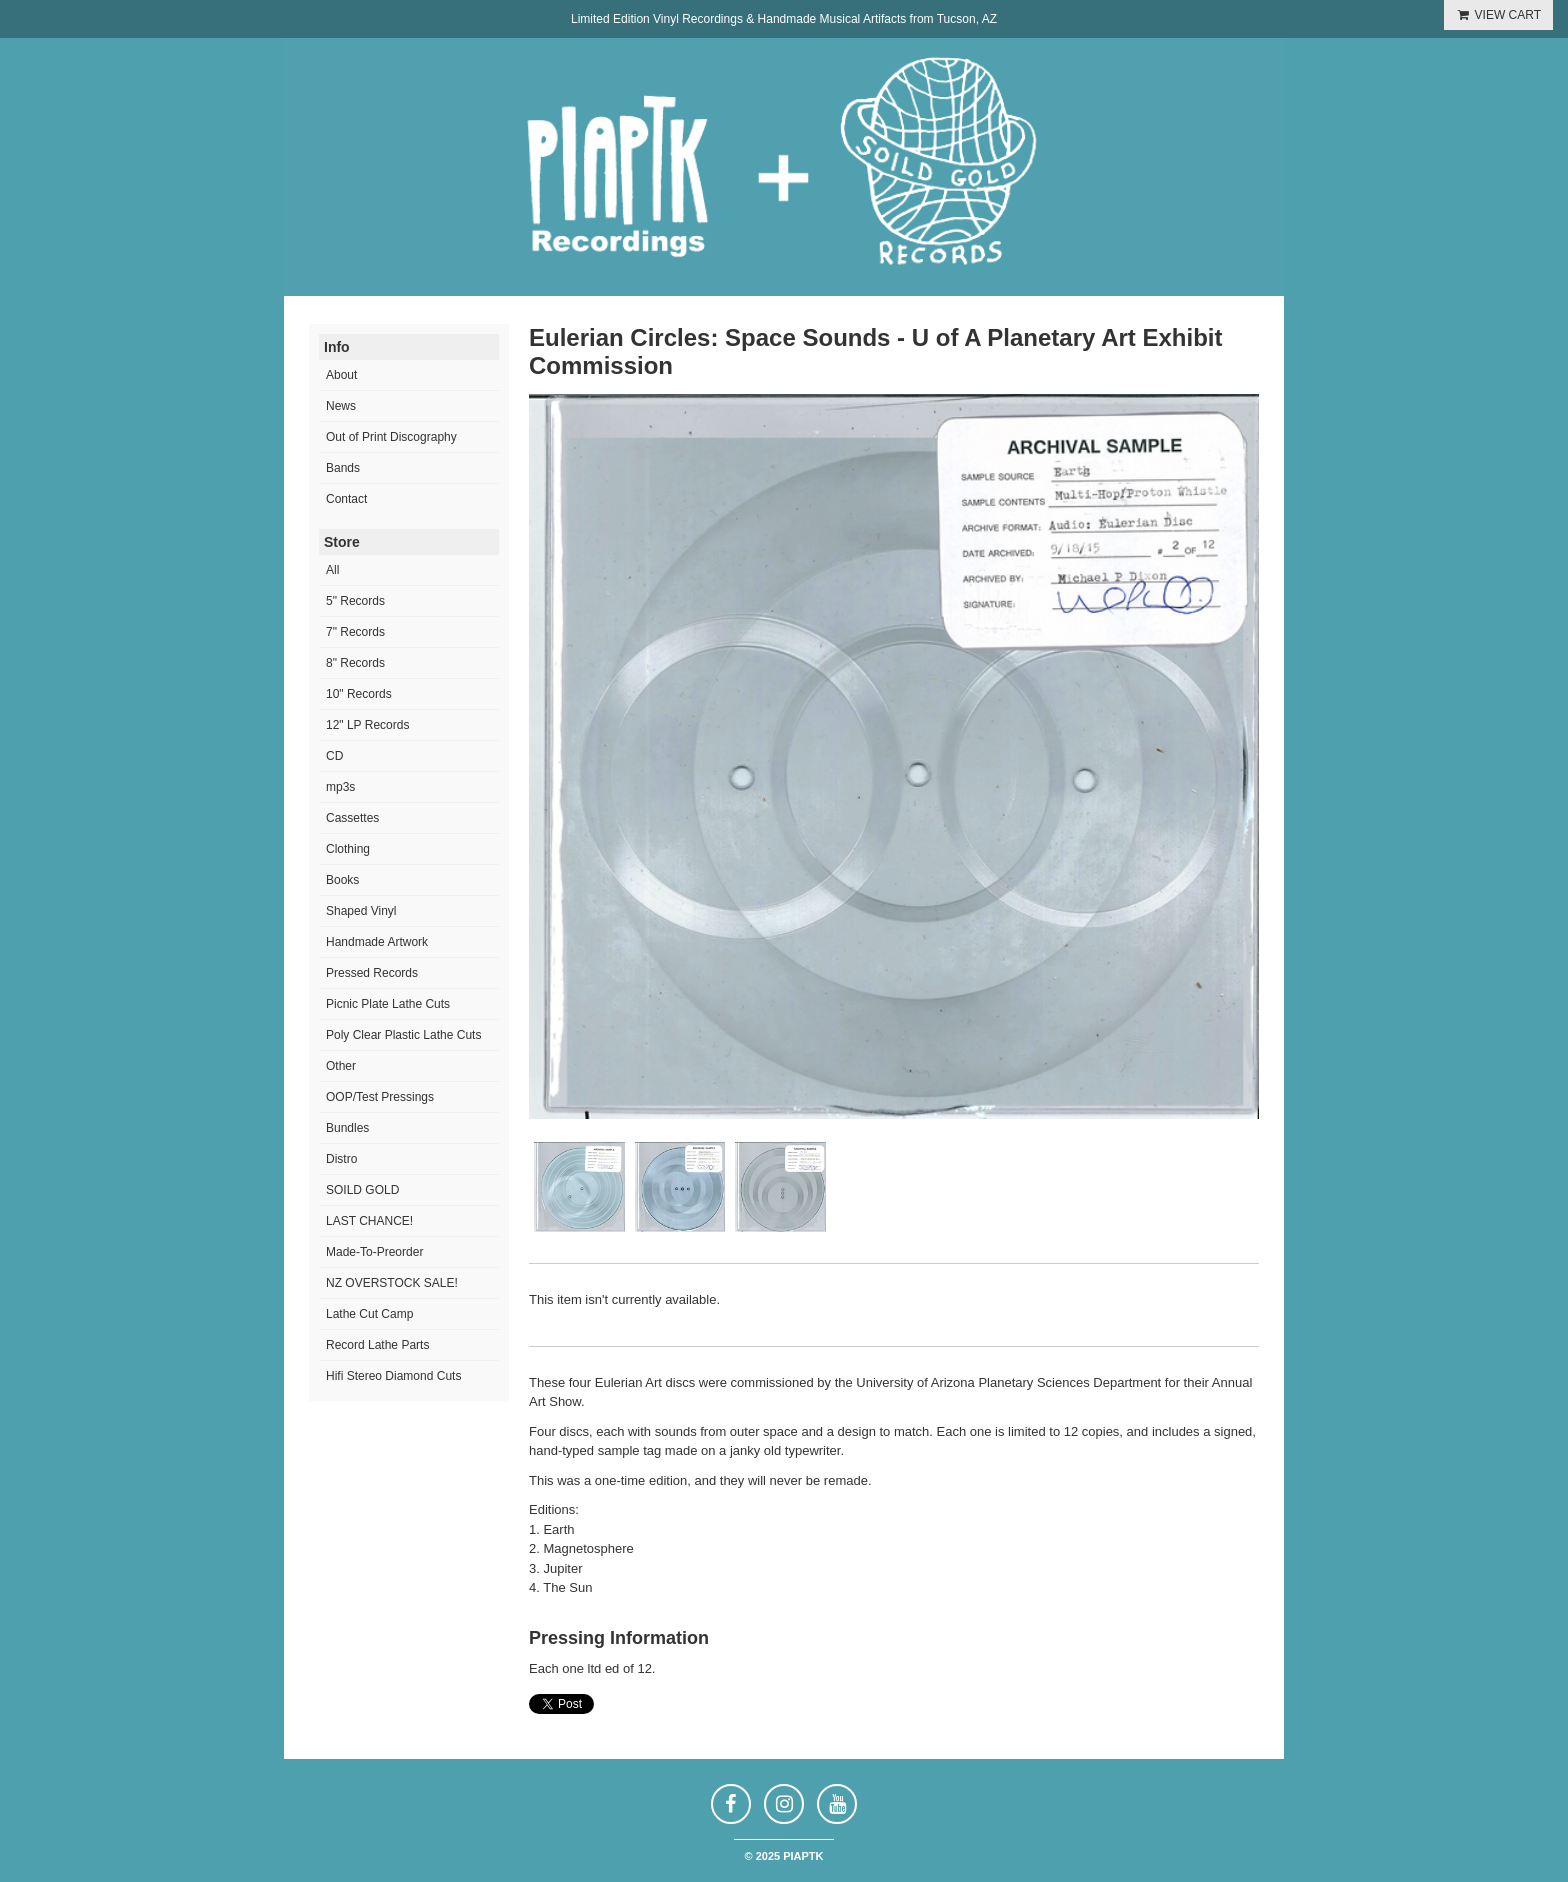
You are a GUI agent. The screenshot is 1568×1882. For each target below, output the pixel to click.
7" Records (355, 632)
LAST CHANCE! (369, 1221)
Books (342, 880)
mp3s (340, 787)
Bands (343, 468)
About (341, 375)
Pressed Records (372, 973)
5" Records (355, 601)
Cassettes (352, 818)
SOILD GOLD (362, 1190)
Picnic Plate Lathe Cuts (388, 1004)
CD (334, 756)
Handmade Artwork (377, 942)
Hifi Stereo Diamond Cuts (393, 1376)
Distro (341, 1159)
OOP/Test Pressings (380, 1097)
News (341, 406)
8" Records (355, 663)
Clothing (348, 849)
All (332, 570)
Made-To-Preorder (374, 1252)
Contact (346, 499)
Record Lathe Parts (377, 1345)
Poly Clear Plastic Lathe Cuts (403, 1035)
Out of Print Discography (391, 437)
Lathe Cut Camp (369, 1314)
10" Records (359, 694)
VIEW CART (1498, 15)
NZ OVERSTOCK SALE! (392, 1283)
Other (341, 1066)
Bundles (347, 1128)
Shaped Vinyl (361, 911)
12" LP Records (367, 725)
